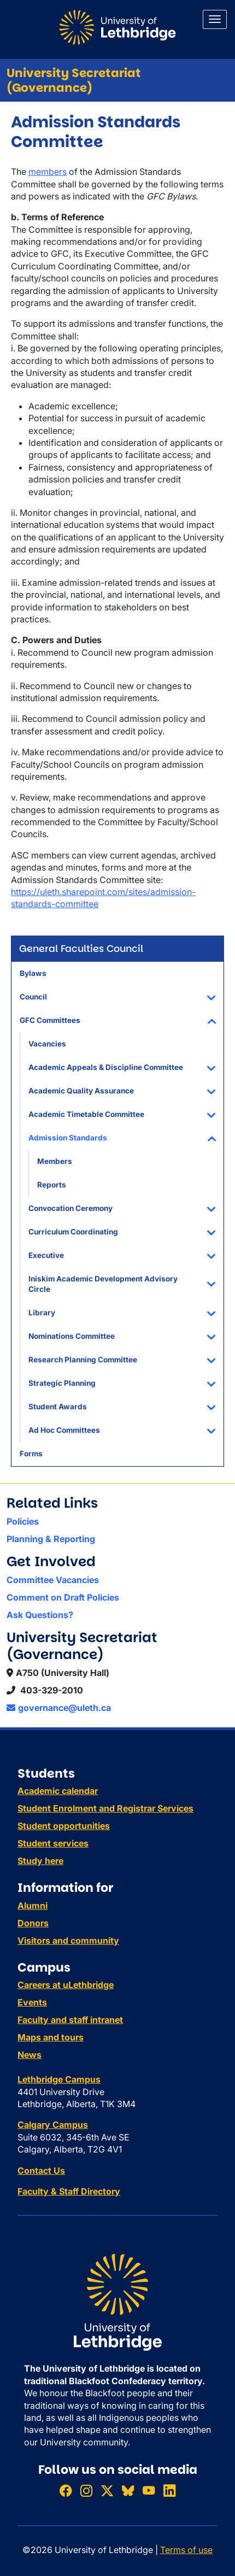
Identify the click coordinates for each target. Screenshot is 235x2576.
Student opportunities (63, 1825)
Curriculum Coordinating (73, 1231)
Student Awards (57, 1406)
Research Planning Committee (82, 1359)
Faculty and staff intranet (70, 2019)
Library (41, 1312)
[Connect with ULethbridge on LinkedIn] (169, 2490)
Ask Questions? (40, 1614)
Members (54, 1161)
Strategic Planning (62, 1383)
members (47, 171)
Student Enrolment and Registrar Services (105, 1808)
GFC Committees (50, 1020)
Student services (53, 1843)
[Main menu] (215, 19)
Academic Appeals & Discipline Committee (105, 1067)
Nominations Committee (71, 1336)
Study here (40, 1860)
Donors (33, 1923)
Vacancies (47, 1043)
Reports (51, 1184)
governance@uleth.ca (59, 1707)
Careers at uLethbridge (65, 1984)
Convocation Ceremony (70, 1208)
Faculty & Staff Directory (68, 2191)
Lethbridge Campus (59, 2079)
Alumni (32, 1905)
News (29, 2054)
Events (32, 2002)
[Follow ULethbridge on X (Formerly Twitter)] (107, 2490)
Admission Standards (67, 1137)
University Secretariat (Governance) (74, 80)
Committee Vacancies (53, 1579)
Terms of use (186, 2549)
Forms (31, 1453)
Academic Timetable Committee (86, 1114)
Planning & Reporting (51, 1538)
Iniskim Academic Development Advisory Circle (103, 1283)
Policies (23, 1521)
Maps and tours (50, 2037)
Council (33, 996)
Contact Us (41, 2170)
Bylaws (33, 973)
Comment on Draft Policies (63, 1597)
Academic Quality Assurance (81, 1090)
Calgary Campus (52, 2124)
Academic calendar (57, 1790)
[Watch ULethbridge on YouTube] (148, 2490)
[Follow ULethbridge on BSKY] (128, 2490)
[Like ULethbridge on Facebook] (65, 2490)
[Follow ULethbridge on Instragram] (86, 2490)
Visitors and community (68, 1940)
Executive (46, 1255)
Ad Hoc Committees (64, 1430)
